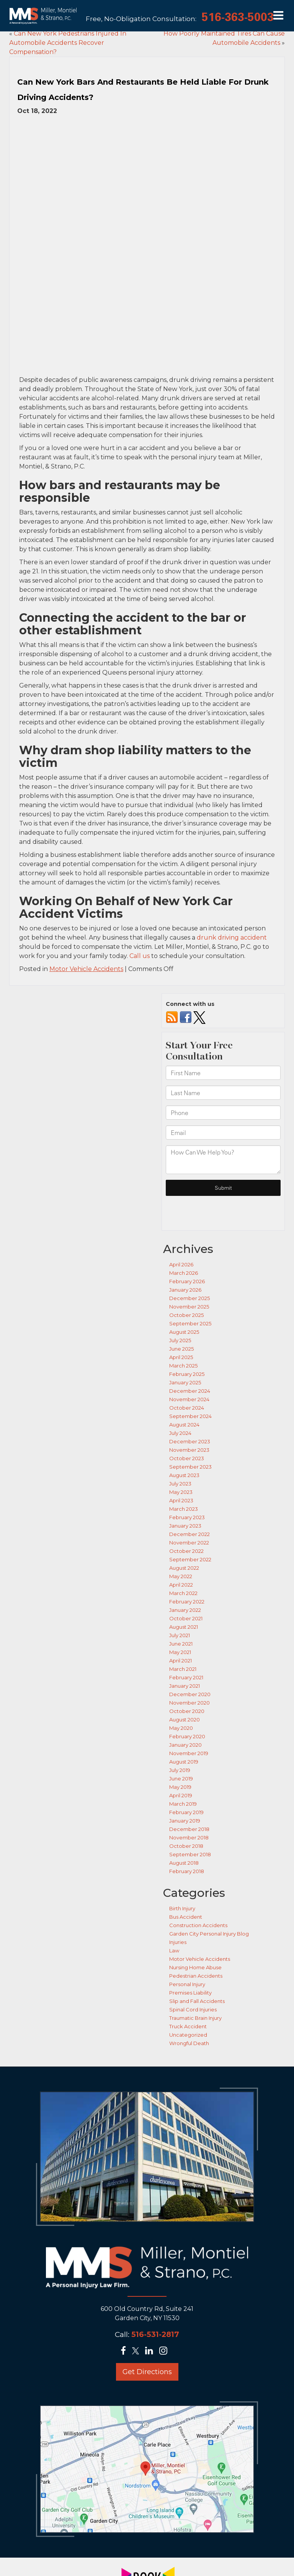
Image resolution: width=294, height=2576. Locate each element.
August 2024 (184, 1339)
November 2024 (189, 1314)
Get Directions (147, 2287)
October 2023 (186, 1373)
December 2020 (190, 1609)
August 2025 (184, 1246)
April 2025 (181, 1272)
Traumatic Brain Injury (195, 1932)
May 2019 (180, 1701)
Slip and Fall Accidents (197, 1916)
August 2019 (183, 1676)
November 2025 (189, 1221)
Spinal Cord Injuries (193, 1924)
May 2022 (180, 1491)
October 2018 (186, 1760)
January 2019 (184, 1735)
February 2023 (187, 1432)
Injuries (177, 1857)
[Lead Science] (146, 2564)
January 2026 (185, 1204)
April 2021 (180, 1575)
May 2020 (181, 1642)
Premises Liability (190, 1907)
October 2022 (186, 1465)
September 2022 (190, 1474)
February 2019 (186, 1727)
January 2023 (185, 1440)
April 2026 (181, 1179)
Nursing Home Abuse (195, 1882)
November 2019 (188, 1668)
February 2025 (186, 1289)
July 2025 (180, 1255)
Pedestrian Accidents (195, 1890)
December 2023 (189, 1356)
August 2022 (184, 1482)
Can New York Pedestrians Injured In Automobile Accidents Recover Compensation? (67, 43)
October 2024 (186, 1322)
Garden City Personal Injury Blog (209, 1848)
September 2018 (190, 1769)
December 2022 (189, 1449)
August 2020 (184, 1634)
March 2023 (183, 1423)
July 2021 (179, 1550)
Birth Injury (182, 1823)
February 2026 (187, 1196)
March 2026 (183, 1187)
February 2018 (186, 1786)
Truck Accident (188, 1941)
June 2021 (181, 1558)
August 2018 (184, 1777)
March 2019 (183, 1718)
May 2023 (181, 1406)
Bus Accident (185, 1831)
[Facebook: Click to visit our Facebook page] (126, 2266)
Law (174, 1865)
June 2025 (181, 1263)
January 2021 (184, 1600)
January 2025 (185, 1297)
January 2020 (185, 1659)
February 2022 (186, 1516)
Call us (139, 870)
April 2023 (181, 1415)
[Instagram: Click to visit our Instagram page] (165, 2266)
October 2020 (186, 1626)
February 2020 (187, 1651)
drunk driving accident (232, 852)
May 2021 (180, 1567)
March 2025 (183, 1280)
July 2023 (180, 1398)
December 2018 (189, 1744)
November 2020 (189, 1617)
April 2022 (181, 1499)
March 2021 (182, 1583)
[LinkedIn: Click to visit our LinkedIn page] (151, 2266)
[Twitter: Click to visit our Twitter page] (138, 2266)
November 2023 (189, 1364)
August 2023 (184, 1390)
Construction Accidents (198, 1840)
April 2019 (180, 1710)
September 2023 (190, 1381)
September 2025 (190, 1238)
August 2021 (183, 1541)
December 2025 (189, 1213)
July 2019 (179, 1685)
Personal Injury (187, 1899)
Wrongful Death (189, 1958)
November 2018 (189, 1752)
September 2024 (190, 1331)
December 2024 (189, 1305)
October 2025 (186, 1230)
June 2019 (181, 1693)
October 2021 (186, 1533)
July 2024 (180, 1347)
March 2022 (183, 1508)
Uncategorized (188, 1949)
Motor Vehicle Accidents (86, 884)
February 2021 (186, 1592)
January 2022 (185, 1524)
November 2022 (189, 1457)
